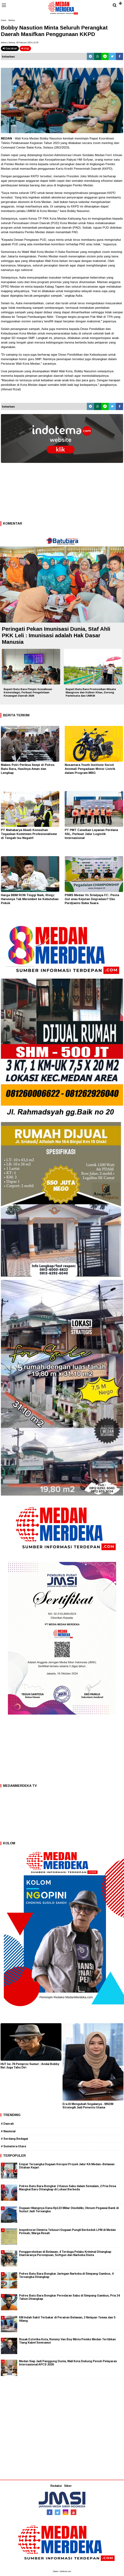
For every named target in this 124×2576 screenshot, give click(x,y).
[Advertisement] (62, 493)
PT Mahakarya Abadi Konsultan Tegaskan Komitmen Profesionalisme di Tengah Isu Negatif (29, 834)
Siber (68, 2485)
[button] (120, 2)
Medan (12, 20)
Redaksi (56, 2485)
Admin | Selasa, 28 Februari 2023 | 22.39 (19, 42)
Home (3, 20)
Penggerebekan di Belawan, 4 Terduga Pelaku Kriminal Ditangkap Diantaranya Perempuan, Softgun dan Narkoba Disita (65, 2253)
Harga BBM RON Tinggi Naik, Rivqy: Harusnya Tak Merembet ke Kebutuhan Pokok (30, 899)
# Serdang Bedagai (14, 2138)
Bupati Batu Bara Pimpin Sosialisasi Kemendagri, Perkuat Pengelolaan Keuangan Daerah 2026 (28, 692)
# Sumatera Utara (13, 2146)
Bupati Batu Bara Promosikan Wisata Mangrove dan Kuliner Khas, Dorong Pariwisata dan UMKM (91, 692)
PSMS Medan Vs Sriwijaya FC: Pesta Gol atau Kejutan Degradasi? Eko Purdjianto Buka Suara (92, 899)
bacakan (10, 48)
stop (25, 48)
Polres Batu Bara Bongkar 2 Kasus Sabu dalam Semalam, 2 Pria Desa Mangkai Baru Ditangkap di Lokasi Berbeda (67, 2188)
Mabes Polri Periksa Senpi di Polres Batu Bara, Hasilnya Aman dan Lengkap (28, 769)
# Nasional (8, 2131)
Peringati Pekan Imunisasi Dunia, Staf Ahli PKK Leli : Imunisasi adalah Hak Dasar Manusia (56, 635)
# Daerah (7, 2123)
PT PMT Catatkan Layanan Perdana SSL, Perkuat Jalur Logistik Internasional (91, 834)
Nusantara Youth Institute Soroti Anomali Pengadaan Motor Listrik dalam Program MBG (90, 769)
